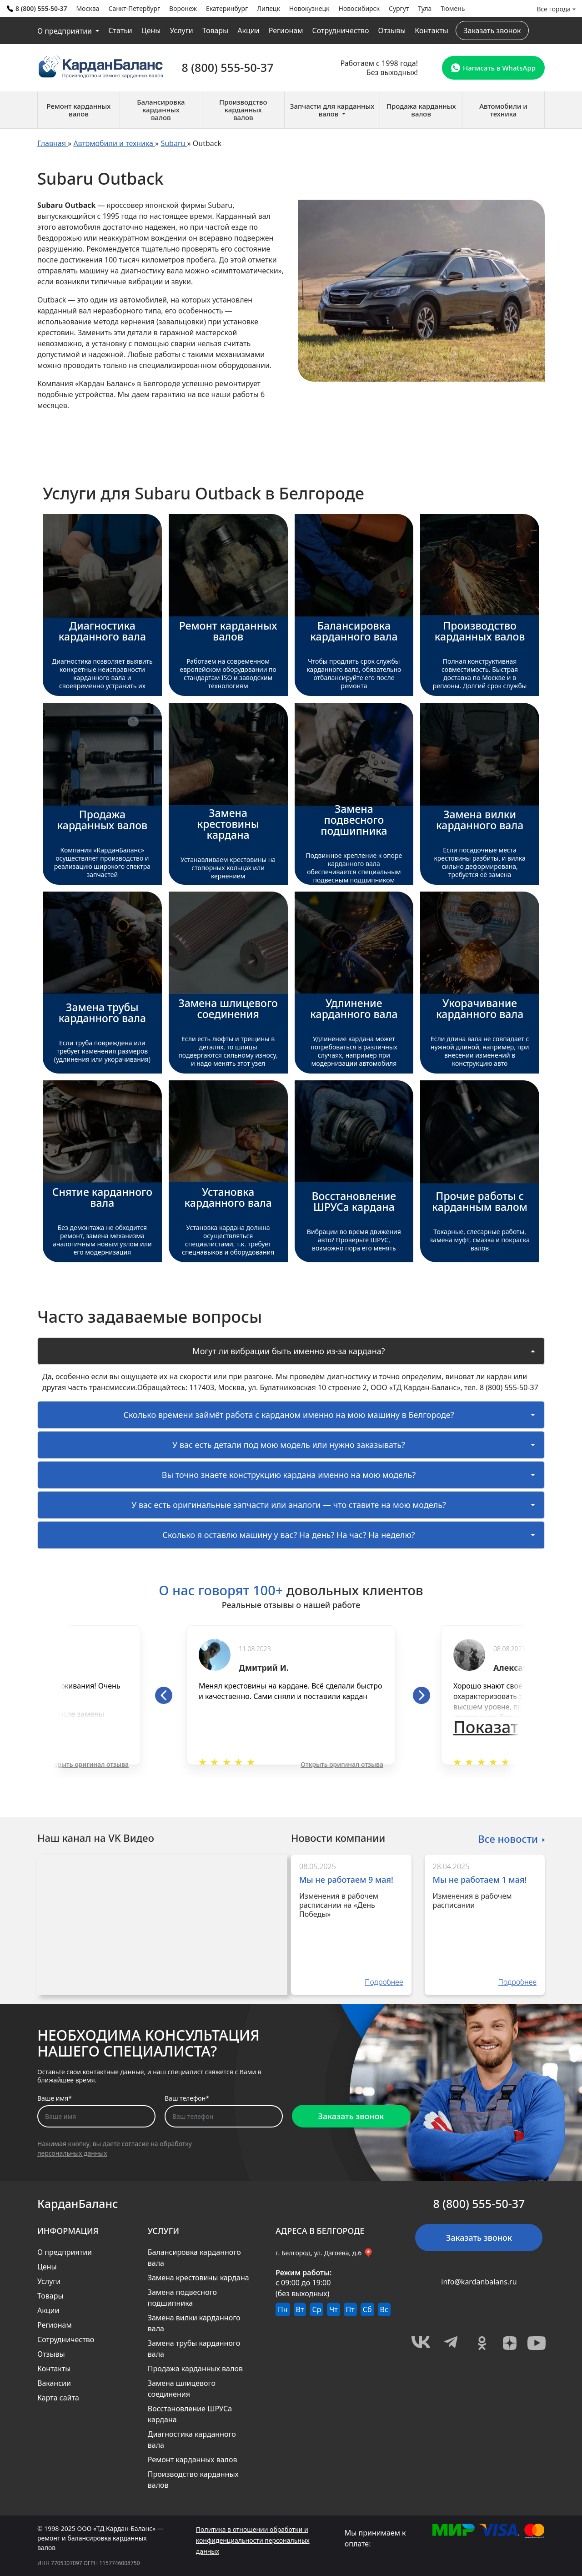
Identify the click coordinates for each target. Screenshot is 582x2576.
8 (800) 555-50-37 (37, 8)
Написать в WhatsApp (493, 68)
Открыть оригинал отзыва (87, 1764)
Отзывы (392, 30)
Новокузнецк (309, 8)
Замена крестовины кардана (198, 2278)
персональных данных (72, 2153)
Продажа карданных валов (195, 2369)
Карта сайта (58, 2398)
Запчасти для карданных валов (332, 109)
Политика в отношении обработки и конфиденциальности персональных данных (253, 2540)
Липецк (268, 8)
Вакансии (54, 2383)
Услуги (181, 30)
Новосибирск (359, 8)
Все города (554, 9)
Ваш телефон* (187, 2098)
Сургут (399, 8)
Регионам (286, 30)
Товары (215, 30)
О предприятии (65, 31)
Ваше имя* (54, 2098)
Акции (248, 30)
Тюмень (453, 8)
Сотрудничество (340, 30)
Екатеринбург (227, 8)
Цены (151, 30)
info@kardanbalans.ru (479, 2282)
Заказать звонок (492, 30)
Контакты (431, 30)
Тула (424, 8)
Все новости (508, 1838)
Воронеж (183, 8)
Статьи (120, 30)
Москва (87, 8)
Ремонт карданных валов (192, 2460)
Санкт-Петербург (134, 8)
